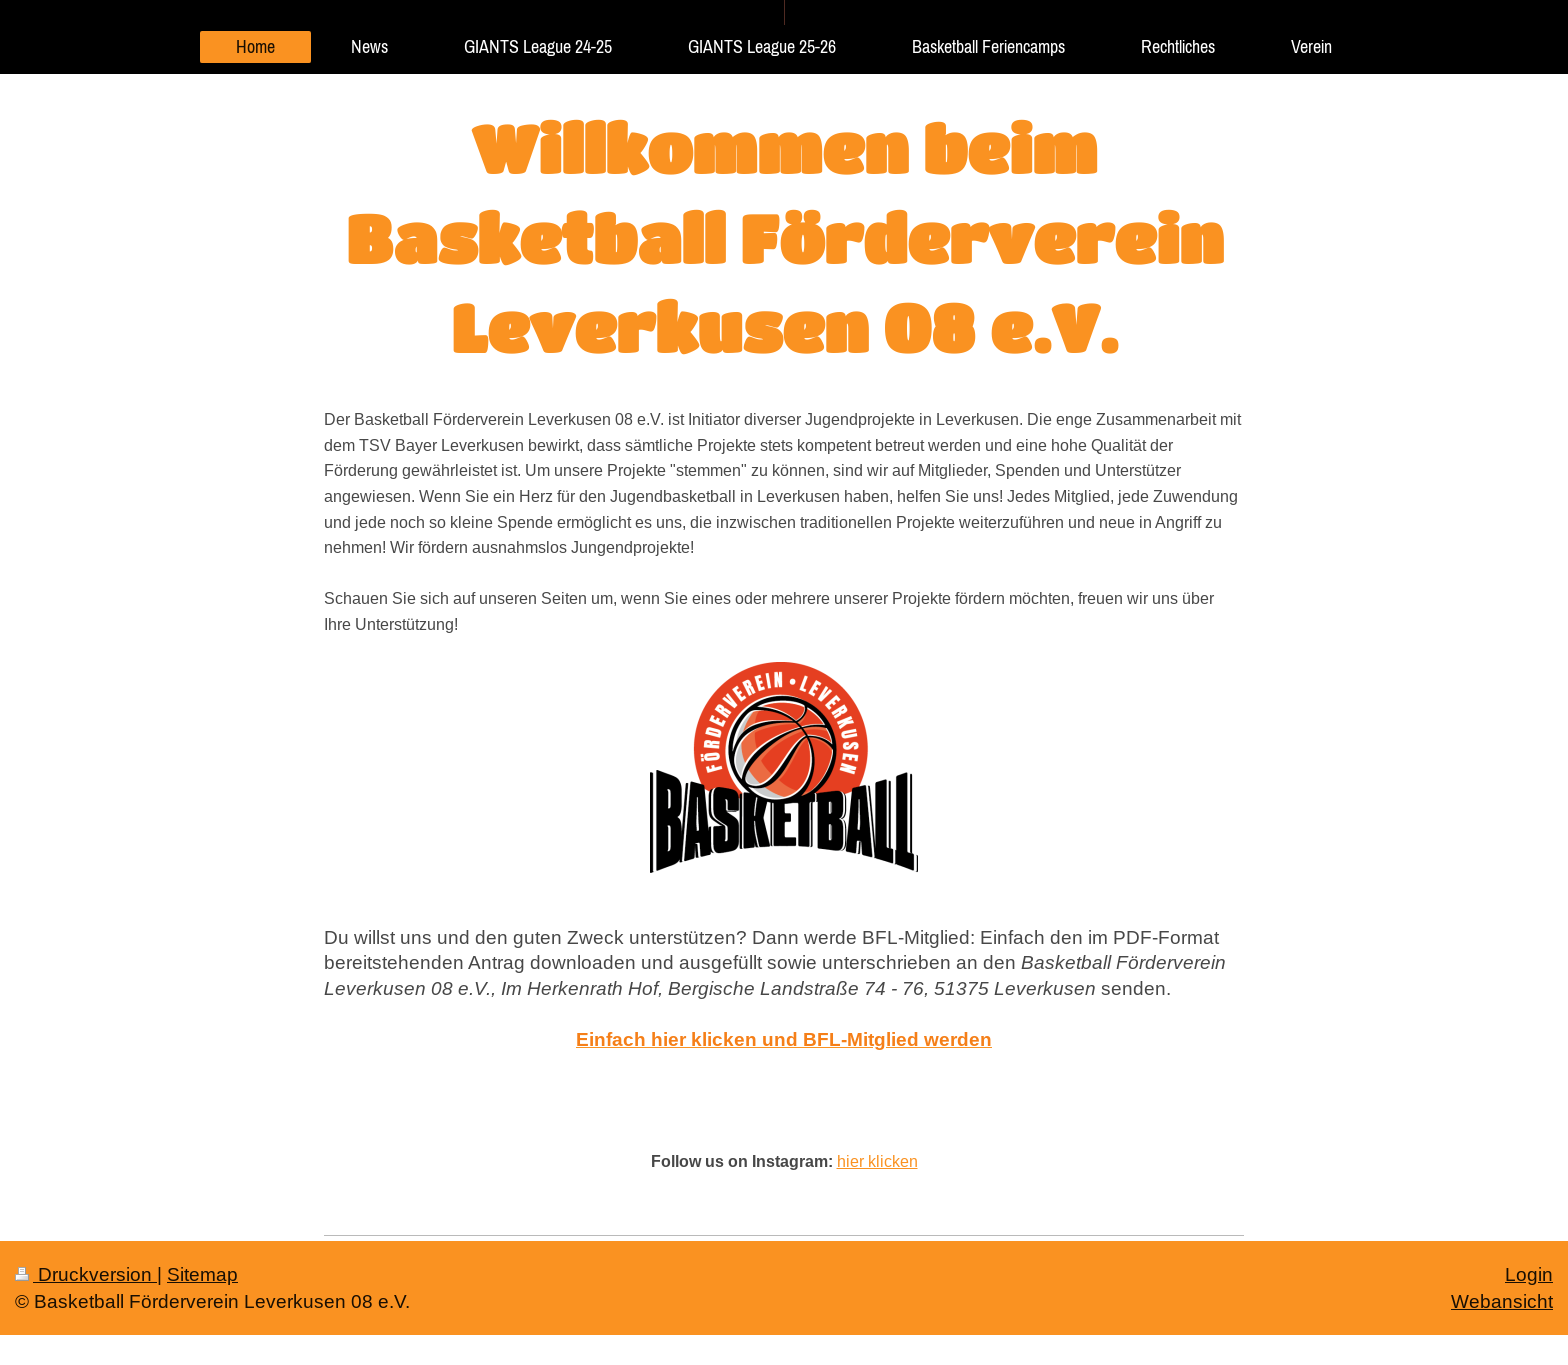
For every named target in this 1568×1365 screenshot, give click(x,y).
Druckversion (86, 1274)
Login (1529, 1274)
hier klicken (877, 1161)
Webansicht (1502, 1301)
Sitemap (202, 1274)
